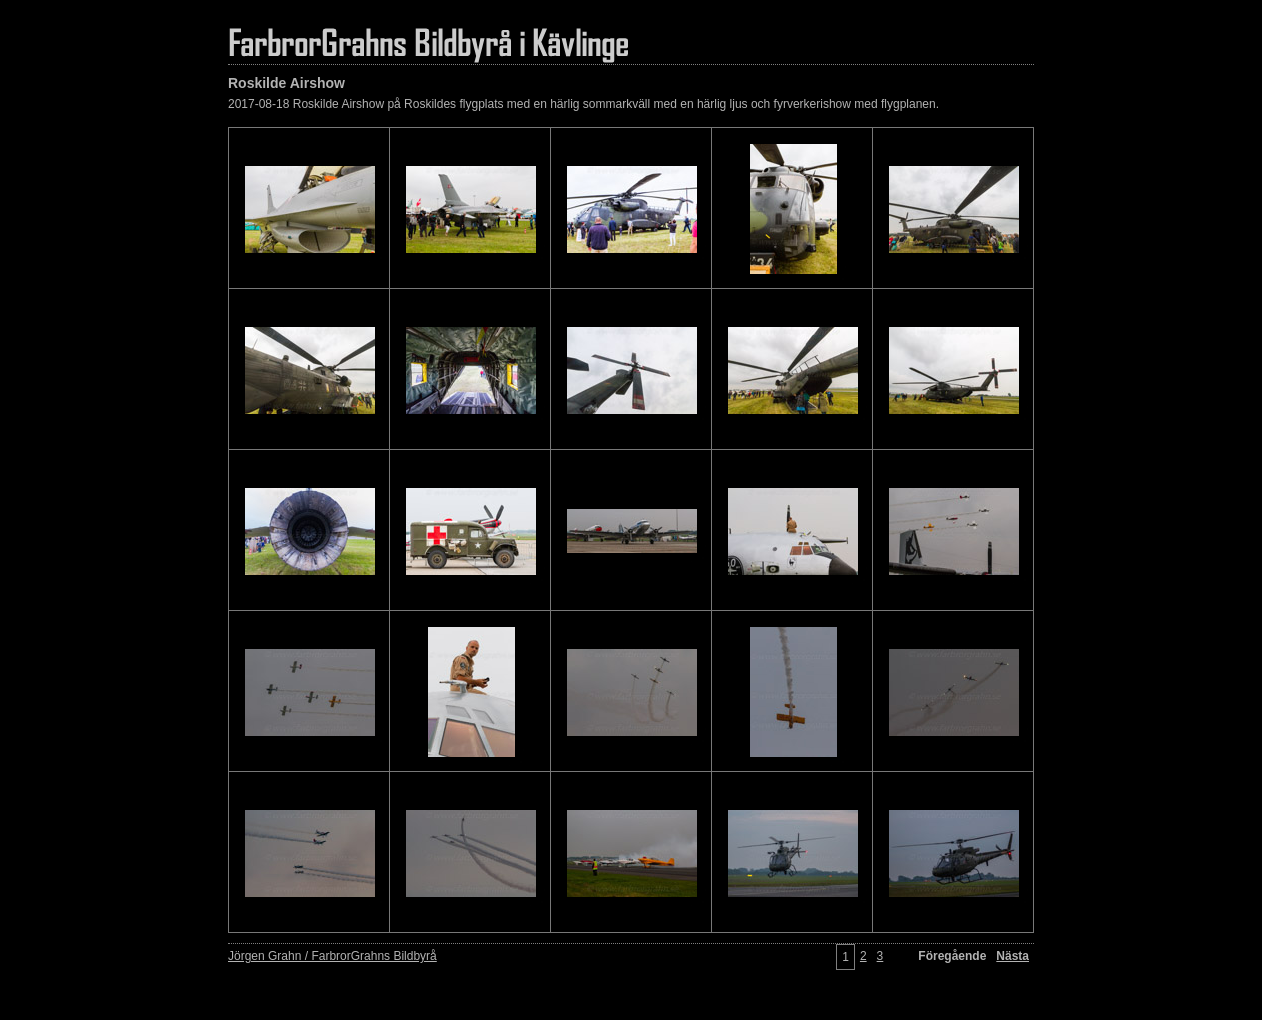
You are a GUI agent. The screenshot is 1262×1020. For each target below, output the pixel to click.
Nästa (1012, 956)
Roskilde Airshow (286, 83)
